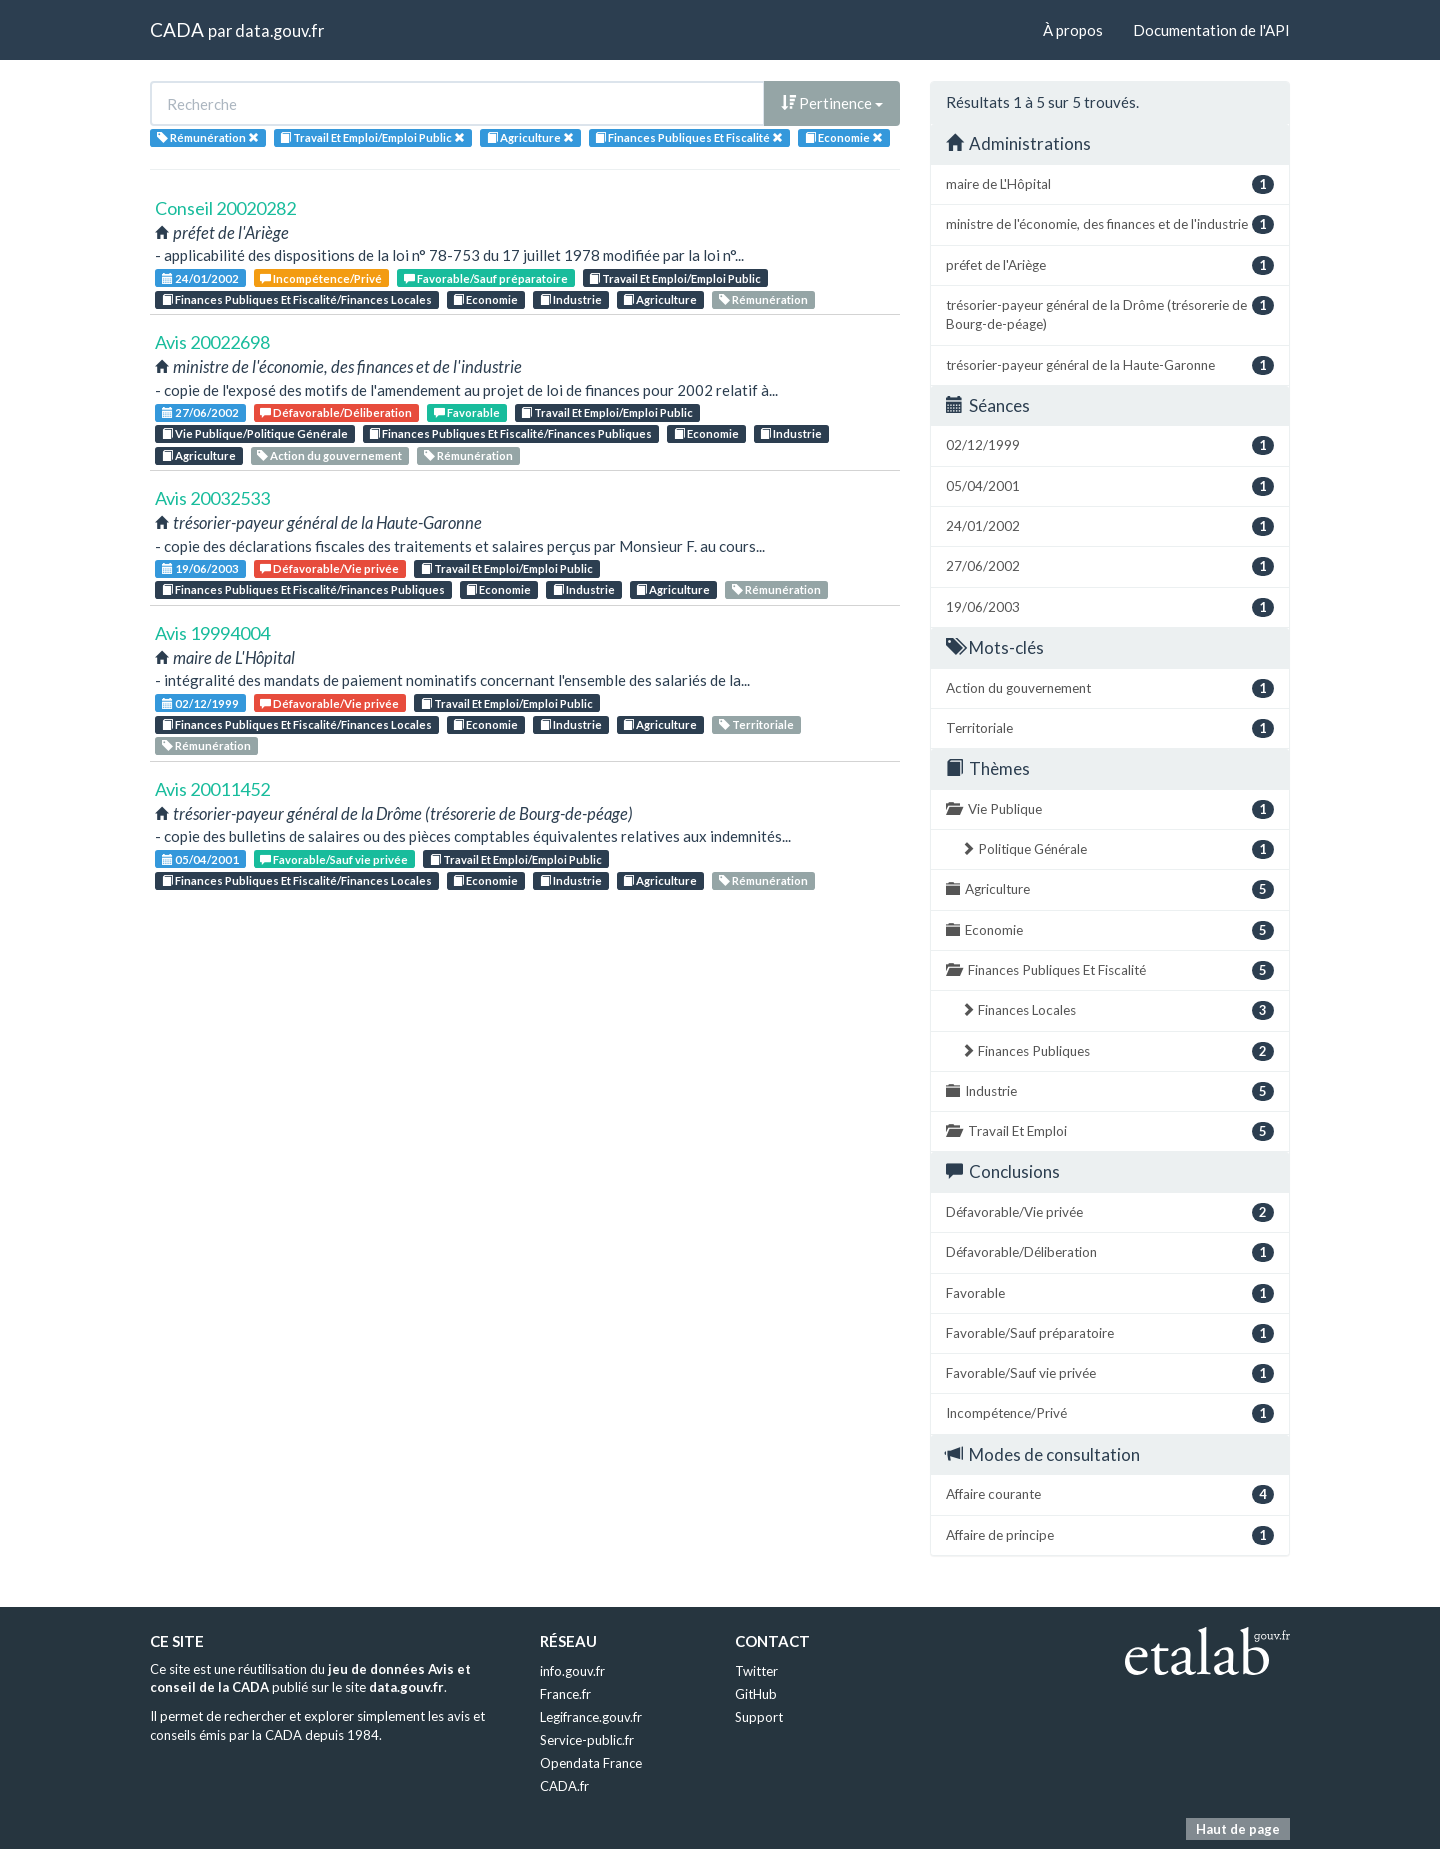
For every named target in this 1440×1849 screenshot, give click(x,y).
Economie (485, 299)
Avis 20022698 (212, 342)
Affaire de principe (1110, 1535)
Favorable (467, 412)
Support (759, 1717)
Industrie (571, 299)
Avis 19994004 (212, 633)
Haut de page (1238, 1829)
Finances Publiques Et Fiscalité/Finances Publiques (510, 433)
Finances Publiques (1117, 1051)
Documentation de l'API (1211, 30)
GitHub (756, 1694)
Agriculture (660, 299)
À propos (1073, 30)
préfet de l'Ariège (1110, 265)
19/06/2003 (200, 568)
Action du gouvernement (329, 455)
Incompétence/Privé (321, 278)
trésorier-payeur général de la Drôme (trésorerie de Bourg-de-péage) (1110, 314)
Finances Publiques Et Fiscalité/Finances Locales (297, 299)
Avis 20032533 (212, 498)
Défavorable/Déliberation (336, 412)
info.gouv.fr (572, 1671)
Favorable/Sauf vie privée (334, 859)
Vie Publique (1110, 809)
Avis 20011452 (212, 789)
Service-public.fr (587, 1740)
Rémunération (763, 299)
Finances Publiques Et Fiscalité (1110, 970)
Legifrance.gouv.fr (591, 1717)
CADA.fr (564, 1786)
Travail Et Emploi (1110, 1131)
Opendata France (591, 1763)
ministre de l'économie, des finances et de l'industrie (1110, 224)
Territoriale (756, 724)
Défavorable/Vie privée (329, 568)
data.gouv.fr (279, 30)
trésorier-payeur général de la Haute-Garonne (1110, 365)
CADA (177, 29)
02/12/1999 (200, 703)
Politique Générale (1117, 849)
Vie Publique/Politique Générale (255, 433)
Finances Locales (1117, 1010)
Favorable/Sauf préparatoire (486, 278)
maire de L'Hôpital (1110, 184)
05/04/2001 (200, 859)
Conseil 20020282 (225, 208)
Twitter (756, 1671)
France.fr (565, 1694)
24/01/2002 (200, 278)
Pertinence (832, 103)
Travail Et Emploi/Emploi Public (675, 278)
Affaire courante (1110, 1494)
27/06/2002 (200, 412)
